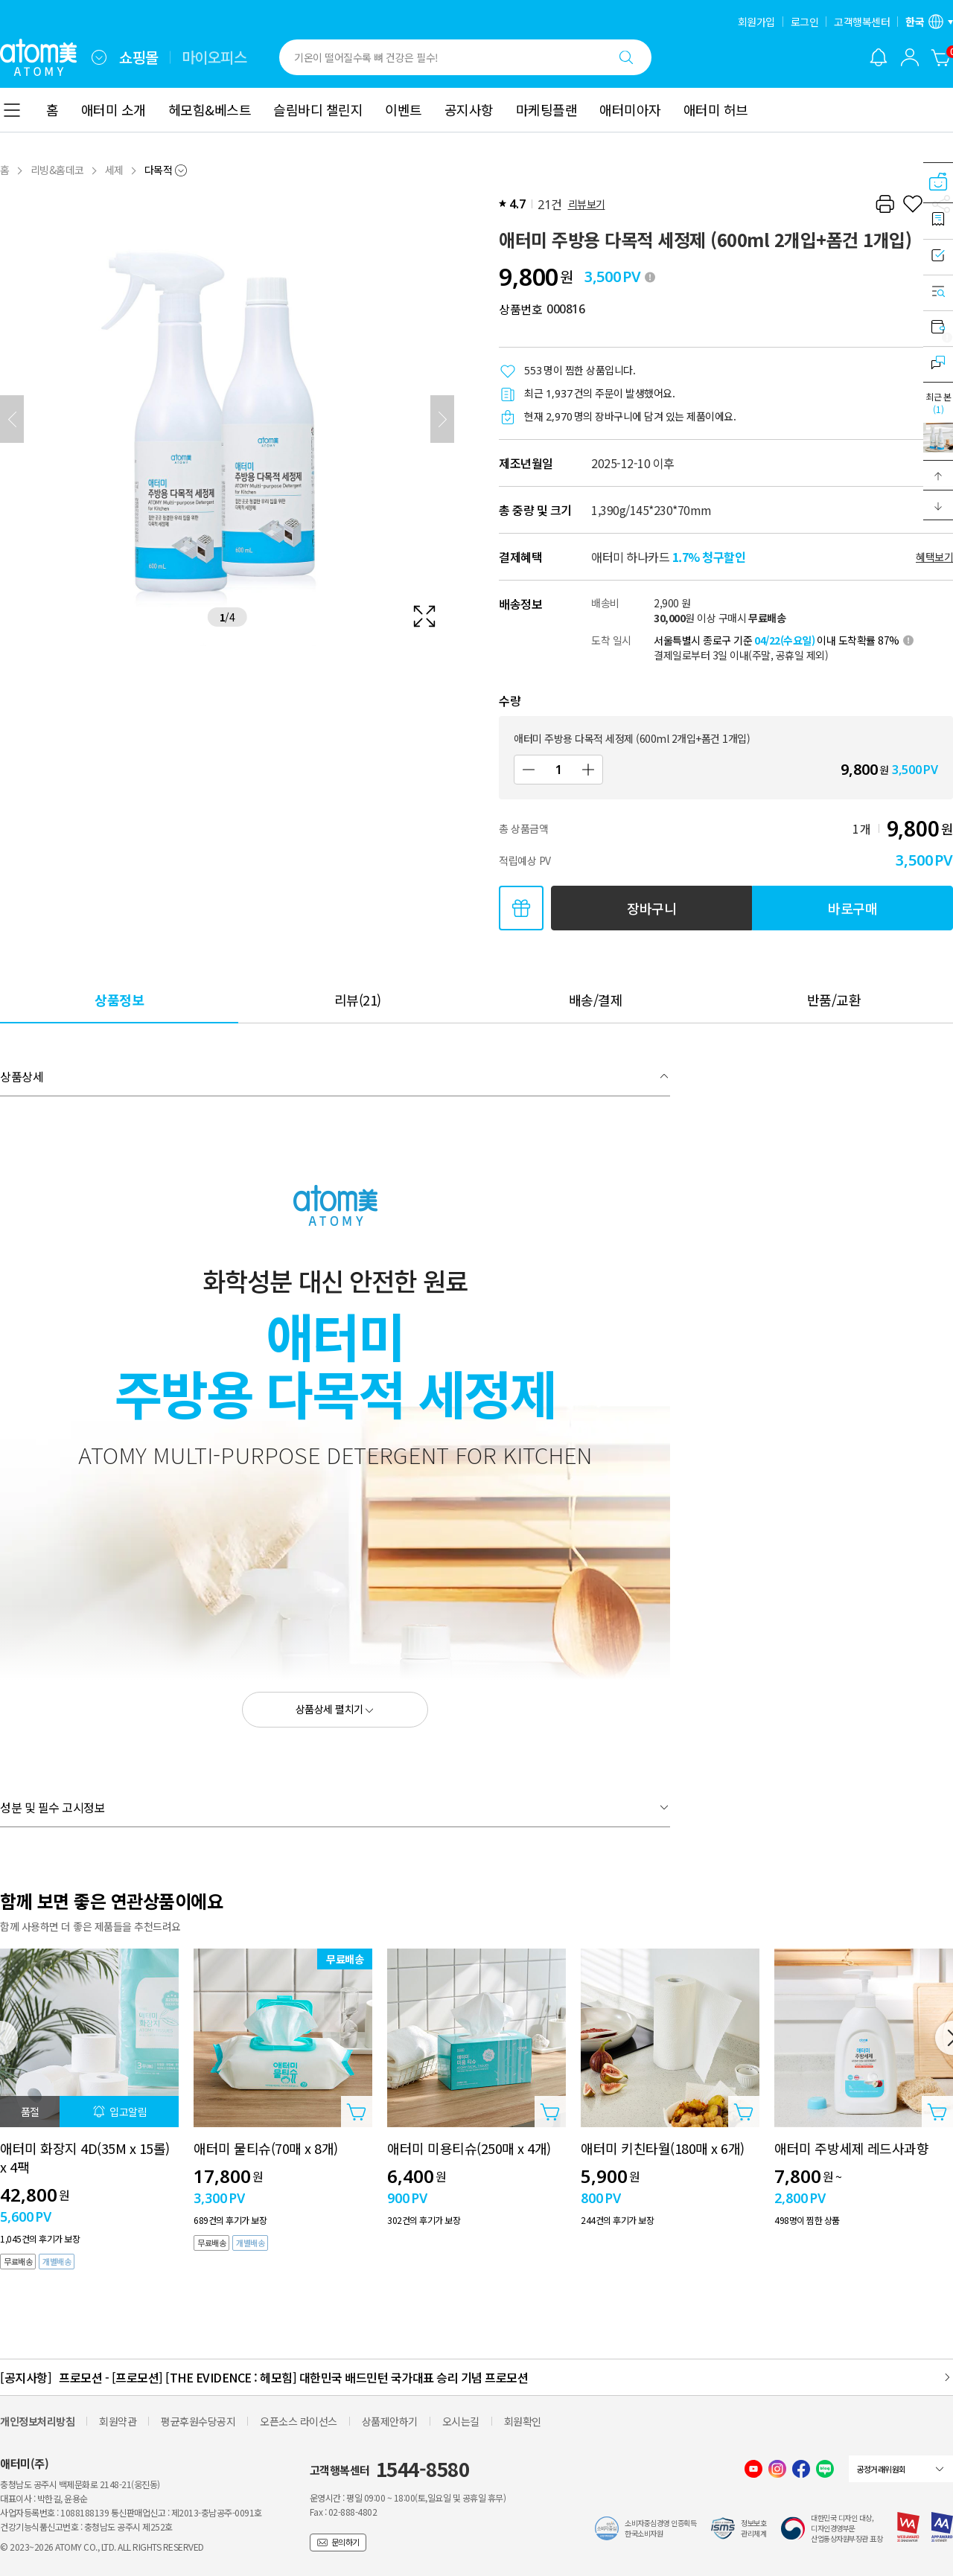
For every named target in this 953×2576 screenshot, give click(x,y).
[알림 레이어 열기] (878, 57)
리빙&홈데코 (57, 169)
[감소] (528, 769)
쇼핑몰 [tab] (139, 57)
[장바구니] (941, 57)
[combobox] (99, 57)
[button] (938, 475)
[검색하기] (626, 57)
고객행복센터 (862, 22)
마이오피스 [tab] (214, 57)
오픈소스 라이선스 (298, 2421)
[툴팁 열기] (650, 277)
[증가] (588, 769)
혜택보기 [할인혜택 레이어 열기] (934, 556)
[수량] (558, 769)
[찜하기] (913, 204)
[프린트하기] (884, 204)
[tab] (119, 999)
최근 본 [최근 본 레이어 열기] (938, 402)
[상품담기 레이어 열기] (356, 2111)
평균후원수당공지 (198, 2421)
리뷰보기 (586, 203)
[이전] (12, 419)
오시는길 (460, 2421)
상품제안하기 (390, 2421)
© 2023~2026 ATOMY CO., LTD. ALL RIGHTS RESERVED (102, 2546)
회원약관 (117, 2421)
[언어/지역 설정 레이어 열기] (929, 21)
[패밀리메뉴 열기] (99, 57)
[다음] (442, 419)
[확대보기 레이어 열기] (227, 419)
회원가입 (756, 22)
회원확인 (522, 2421)
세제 (114, 169)
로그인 (805, 22)
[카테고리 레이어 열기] (12, 110)
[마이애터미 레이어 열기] (910, 57)
